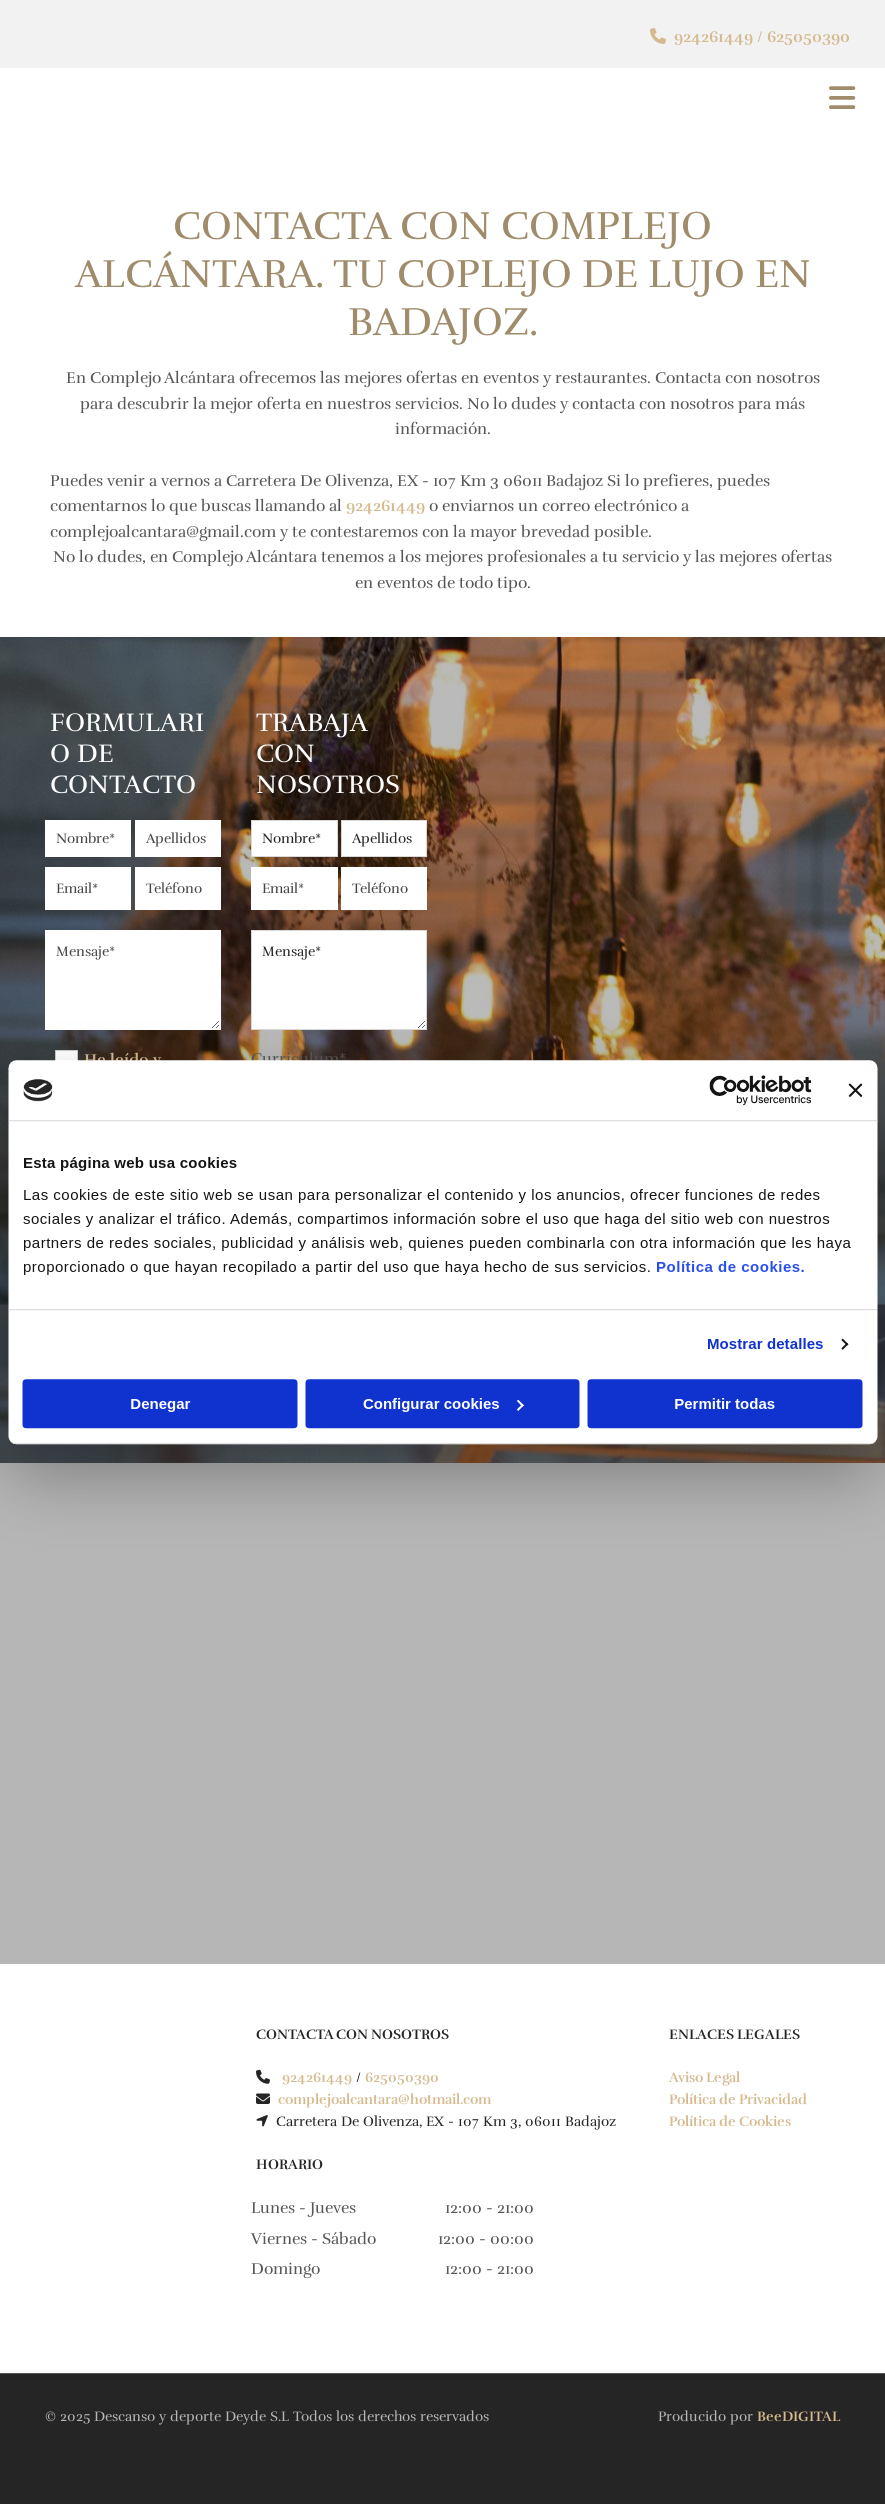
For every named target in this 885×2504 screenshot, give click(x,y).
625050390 (808, 37)
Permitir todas (724, 1403)
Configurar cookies (443, 1403)
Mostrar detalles (765, 1343)
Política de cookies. (730, 1266)
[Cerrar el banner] (855, 1090)
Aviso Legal (704, 2077)
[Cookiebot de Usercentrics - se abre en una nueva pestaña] (723, 1090)
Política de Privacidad (738, 2099)
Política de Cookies (730, 2121)
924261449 (713, 37)
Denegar (160, 1403)
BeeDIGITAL (798, 2416)
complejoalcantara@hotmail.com (386, 2099)
